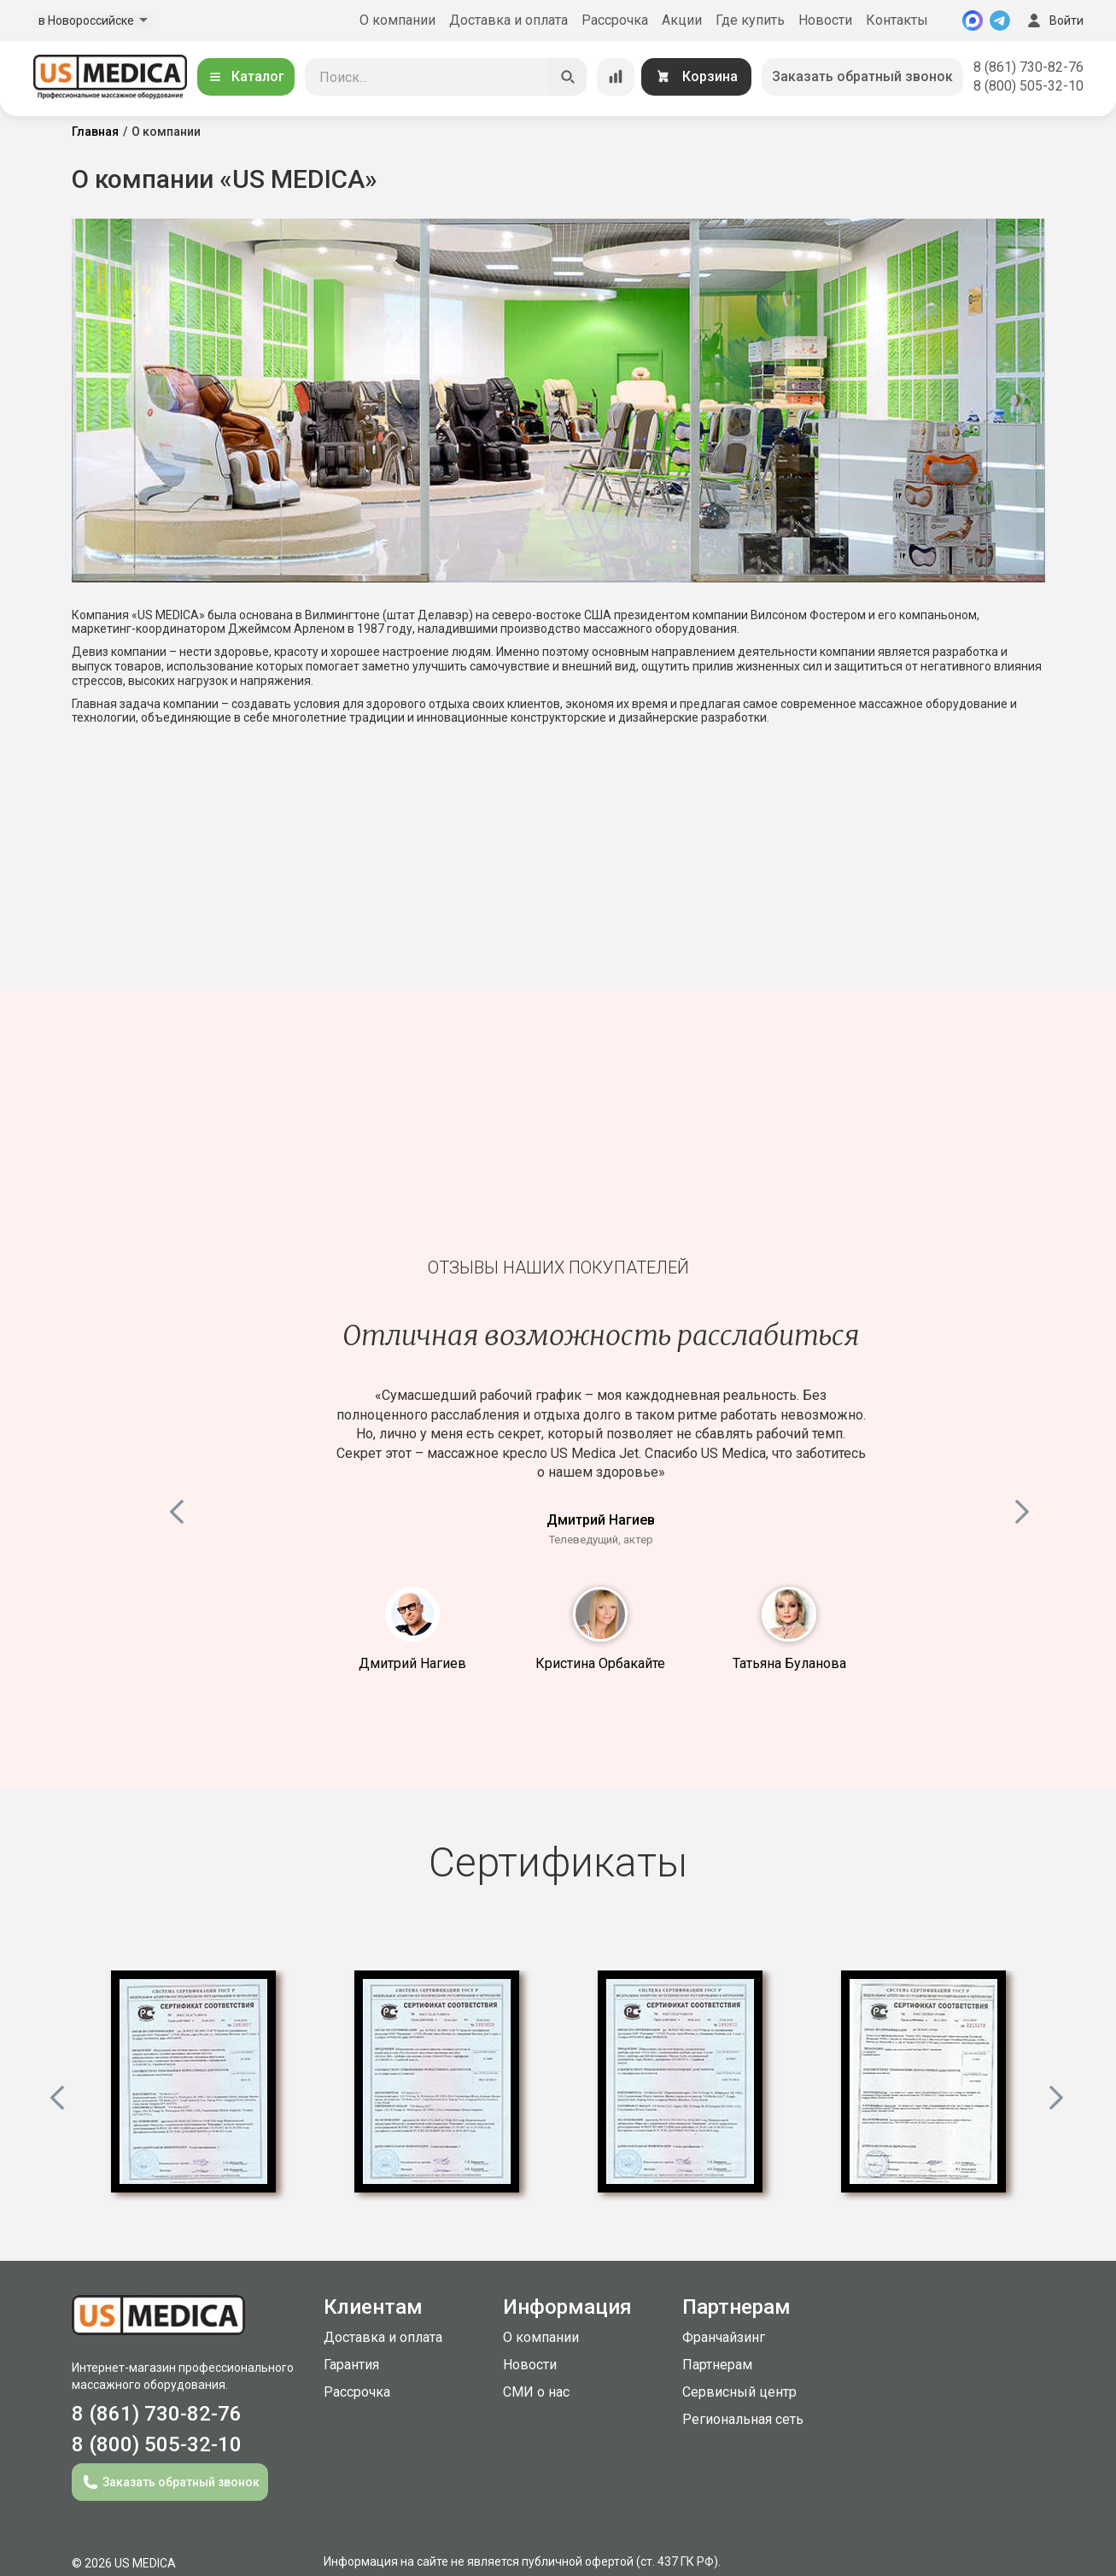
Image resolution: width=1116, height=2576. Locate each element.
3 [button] (789, 1614)
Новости (825, 20)
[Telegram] (1000, 20)
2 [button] (600, 1614)
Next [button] (1023, 1508)
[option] (193, 2085)
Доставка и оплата (508, 20)
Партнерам (717, 2364)
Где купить (750, 20)
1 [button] (412, 1614)
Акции (682, 20)
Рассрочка (614, 20)
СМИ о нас (536, 2392)
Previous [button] (178, 1508)
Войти (1054, 20)
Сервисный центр (739, 2392)
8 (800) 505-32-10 (1028, 86)
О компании (397, 20)
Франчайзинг (723, 2337)
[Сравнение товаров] (615, 77)
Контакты (897, 20)
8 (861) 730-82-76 (1028, 67)
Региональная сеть (742, 2419)
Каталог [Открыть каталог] (245, 76)
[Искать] (568, 77)
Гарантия (351, 2364)
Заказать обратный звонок (862, 76)
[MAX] (972, 20)
